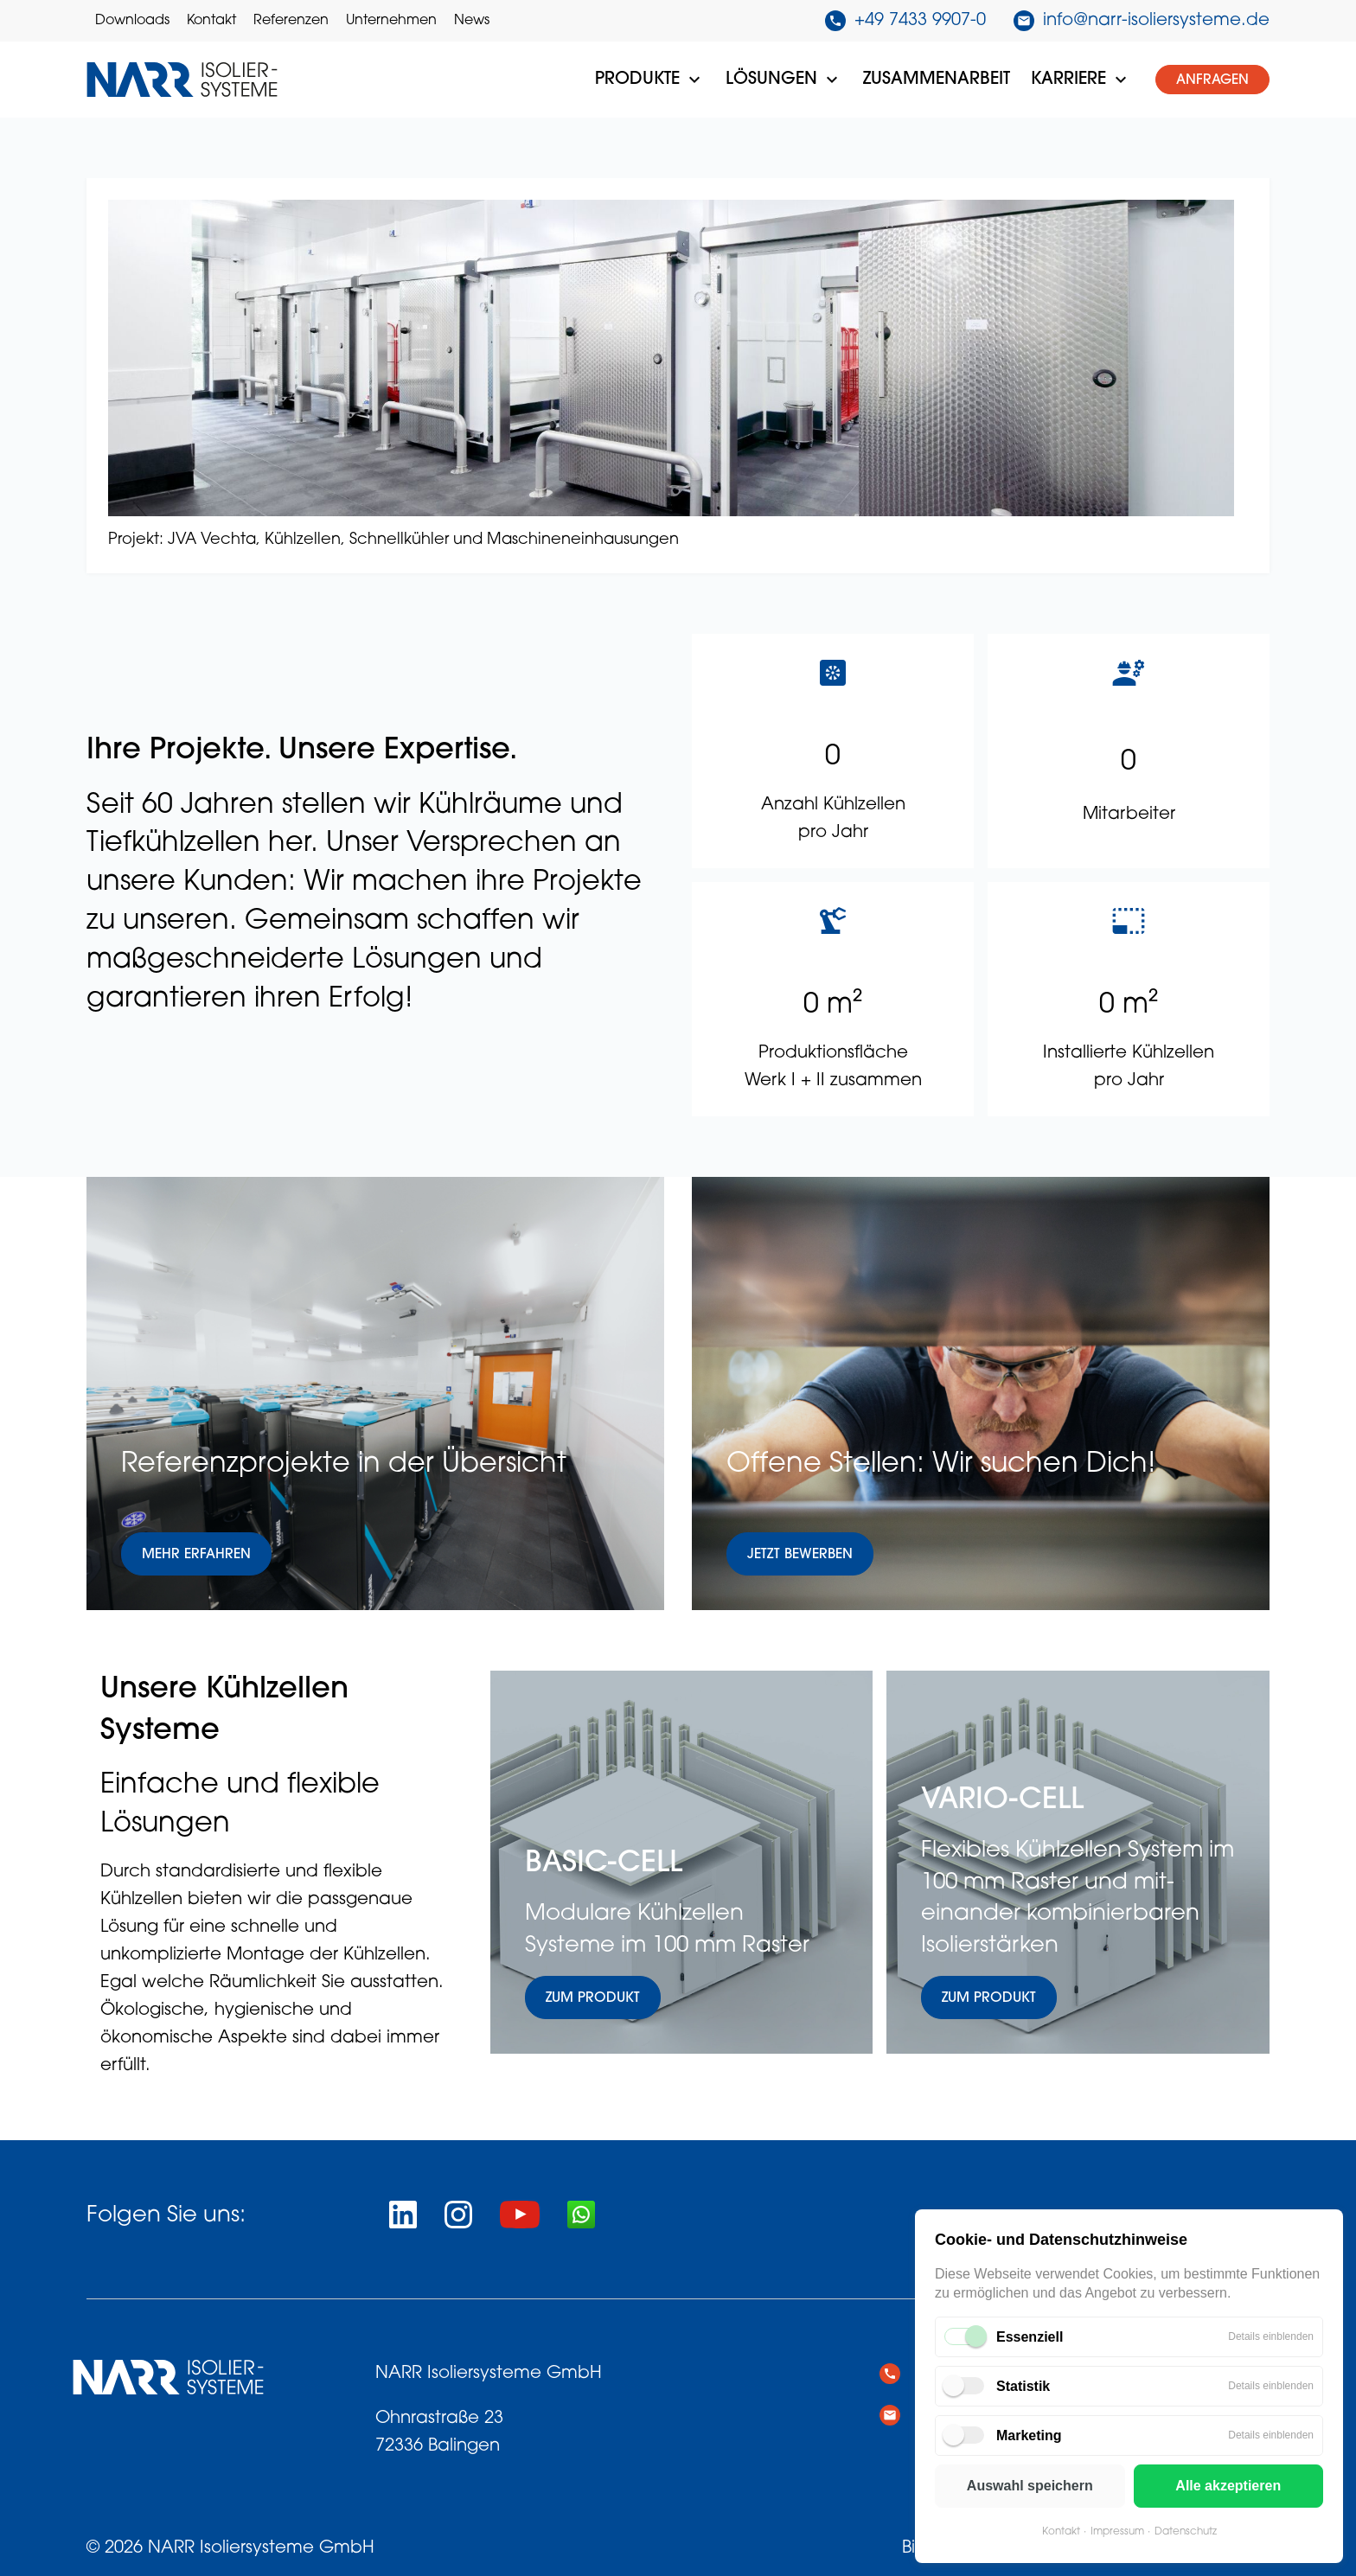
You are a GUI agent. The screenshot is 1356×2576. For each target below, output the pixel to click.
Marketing (1029, 2435)
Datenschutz (1186, 2532)
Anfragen (1212, 80)
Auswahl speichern (1030, 2485)
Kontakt (1061, 2532)
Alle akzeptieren (1228, 2485)
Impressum (1117, 2532)
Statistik (1023, 2386)
